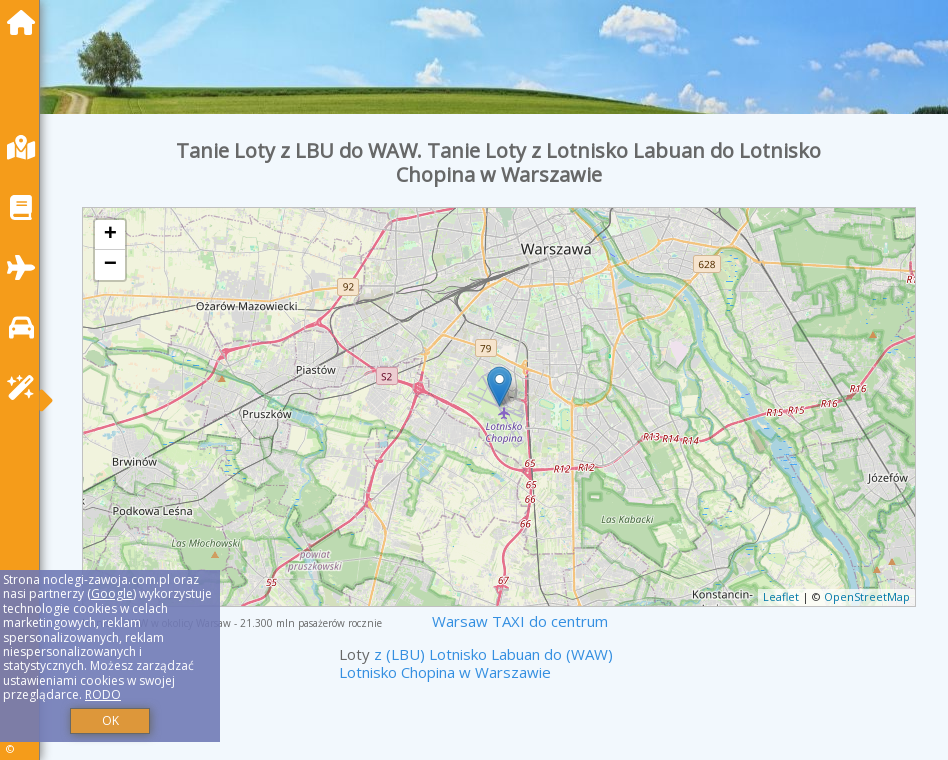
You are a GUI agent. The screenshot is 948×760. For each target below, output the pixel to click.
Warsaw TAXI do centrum (520, 621)
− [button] (110, 265)
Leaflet (781, 596)
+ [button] (110, 235)
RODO (103, 694)
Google (112, 593)
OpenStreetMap (867, 596)
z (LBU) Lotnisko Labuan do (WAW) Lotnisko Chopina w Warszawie (476, 663)
